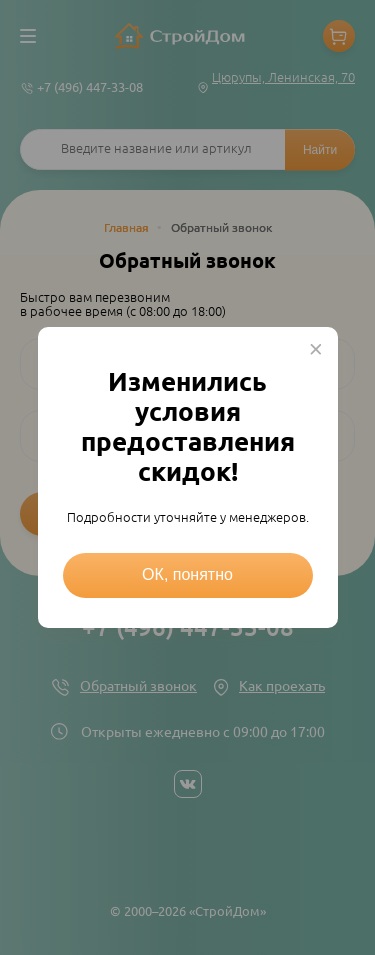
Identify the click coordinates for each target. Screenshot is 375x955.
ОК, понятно (187, 574)
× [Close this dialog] (316, 349)
